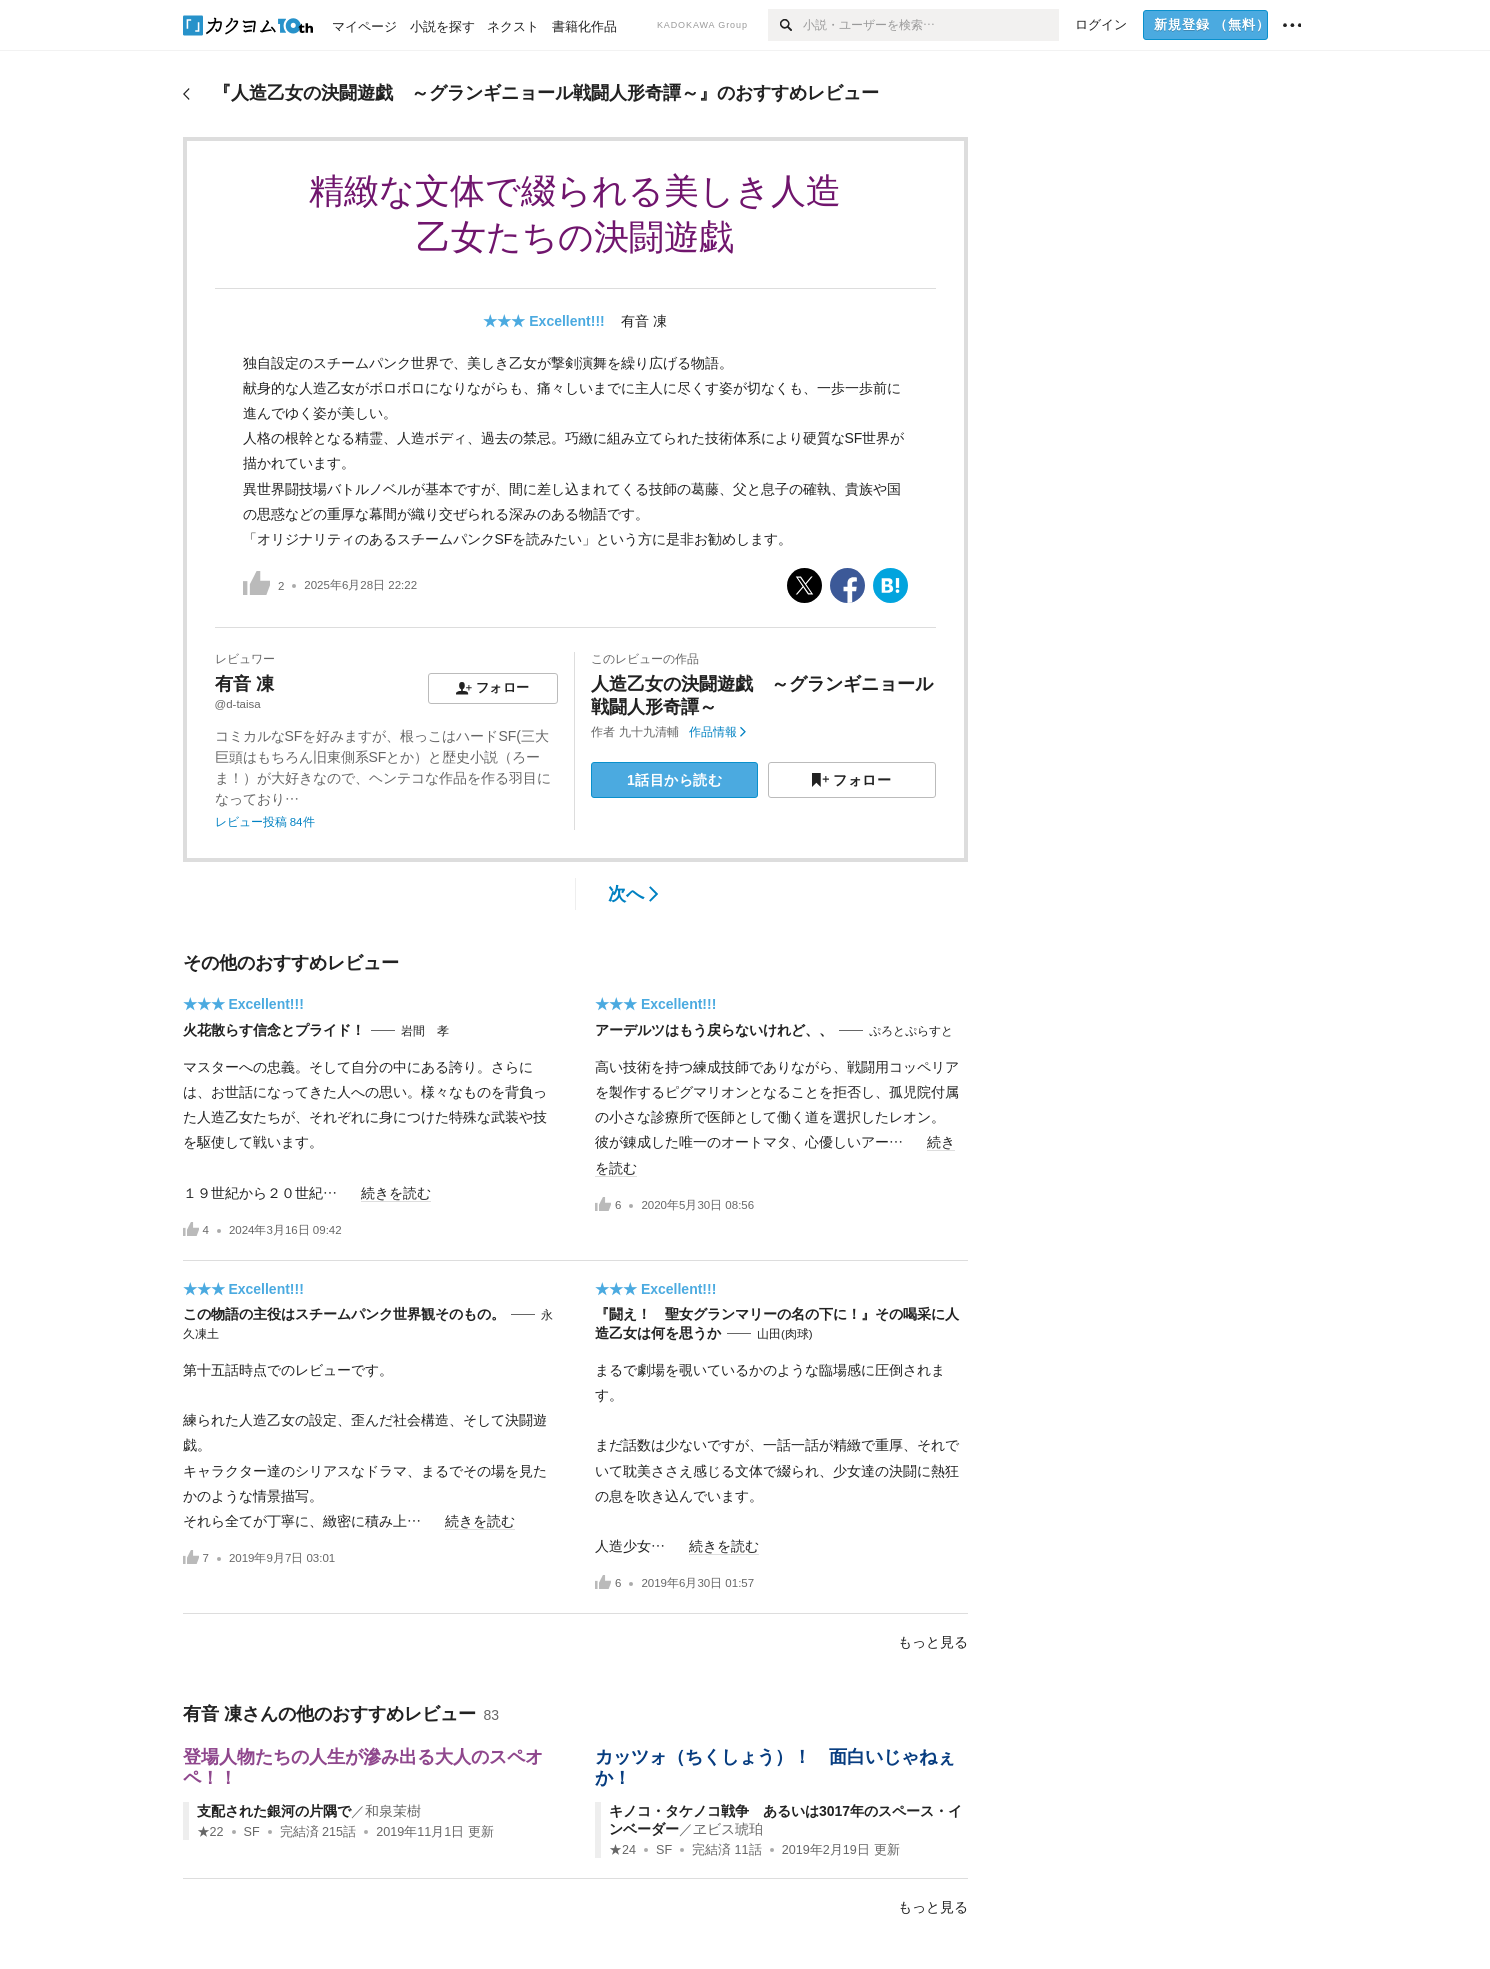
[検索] (785, 25)
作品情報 (717, 732)
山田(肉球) (785, 1334)
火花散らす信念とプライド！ (274, 1030)
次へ (633, 894)
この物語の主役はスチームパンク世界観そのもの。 (344, 1314)
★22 (210, 1832)
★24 (622, 1850)
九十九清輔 (649, 732)
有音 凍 (644, 321)
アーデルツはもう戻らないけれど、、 (714, 1030)
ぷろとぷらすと (911, 1031)
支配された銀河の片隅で (274, 1811)
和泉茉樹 (393, 1811)
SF (252, 1832)
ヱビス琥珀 (728, 1829)
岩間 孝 (425, 1031)
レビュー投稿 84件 (265, 822)
